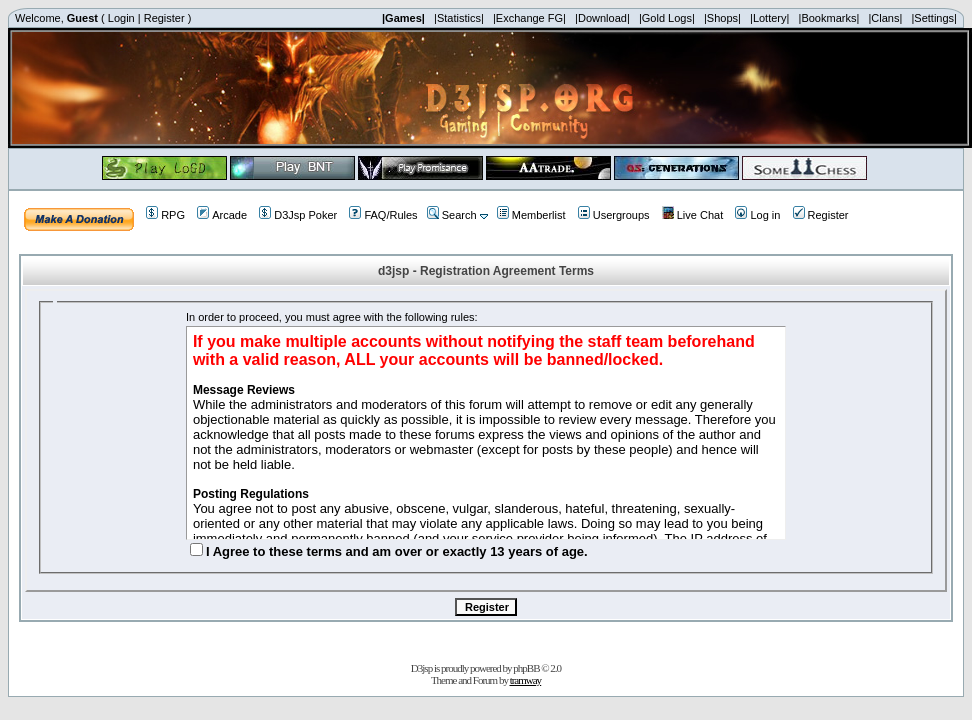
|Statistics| (459, 18)
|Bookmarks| (829, 18)
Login (121, 18)
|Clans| (885, 18)
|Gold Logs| (667, 18)
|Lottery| (769, 18)
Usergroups (614, 215)
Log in (757, 215)
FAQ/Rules (383, 215)
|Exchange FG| (529, 18)
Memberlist (531, 215)
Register (164, 18)
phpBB (526, 668)
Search (452, 215)
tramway (525, 680)
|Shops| (722, 18)
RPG (165, 215)
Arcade (222, 215)
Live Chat (692, 215)
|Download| (602, 18)
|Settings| (933, 18)
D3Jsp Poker (298, 215)
